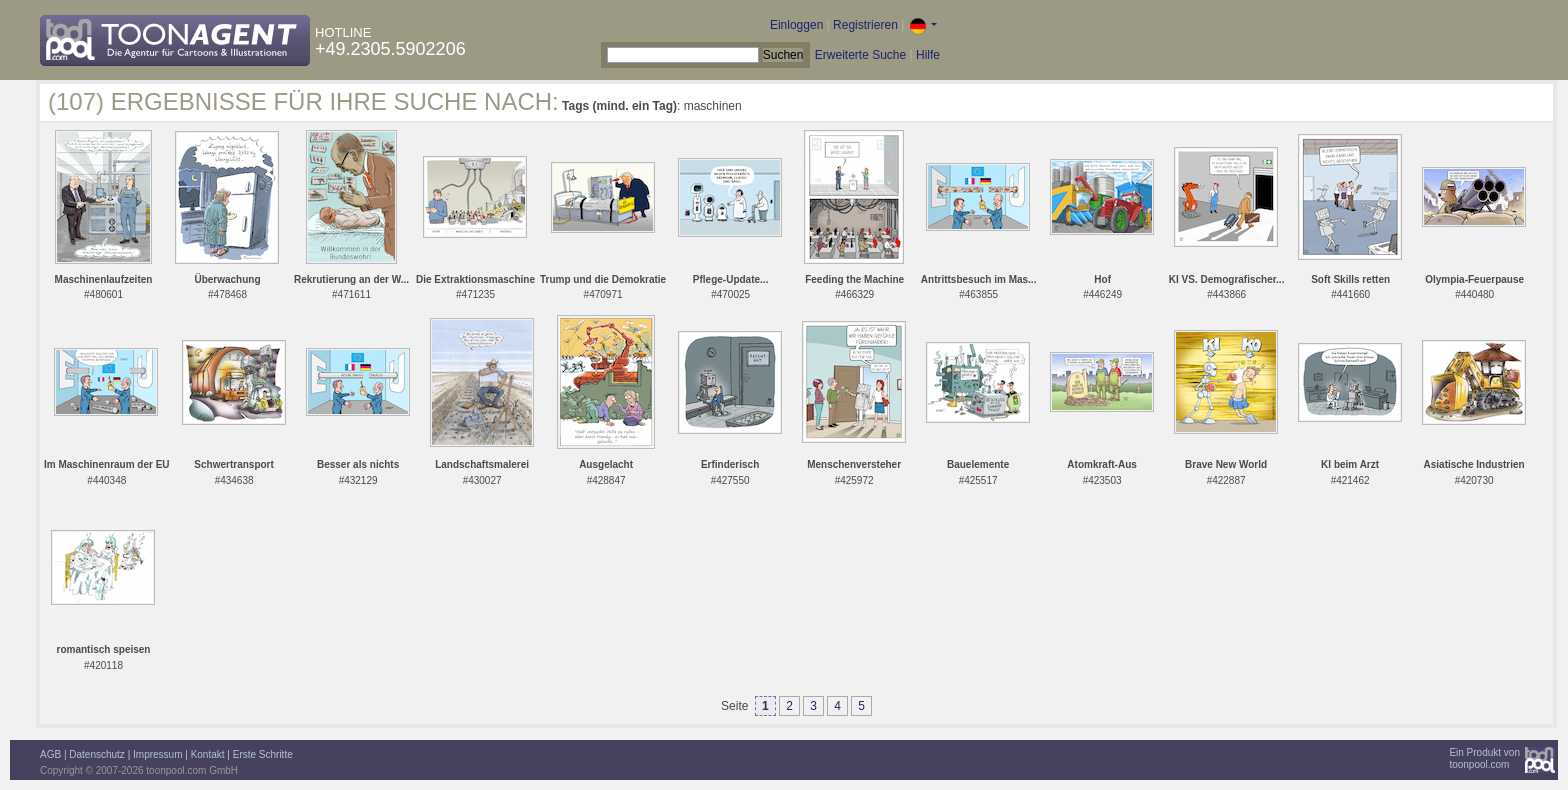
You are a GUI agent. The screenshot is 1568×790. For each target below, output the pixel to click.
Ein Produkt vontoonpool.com (1484, 758)
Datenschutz (97, 754)
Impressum (157, 754)
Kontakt (208, 754)
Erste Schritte (263, 754)
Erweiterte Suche (860, 55)
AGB (50, 754)
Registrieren (865, 25)
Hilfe (928, 55)
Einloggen (796, 25)
